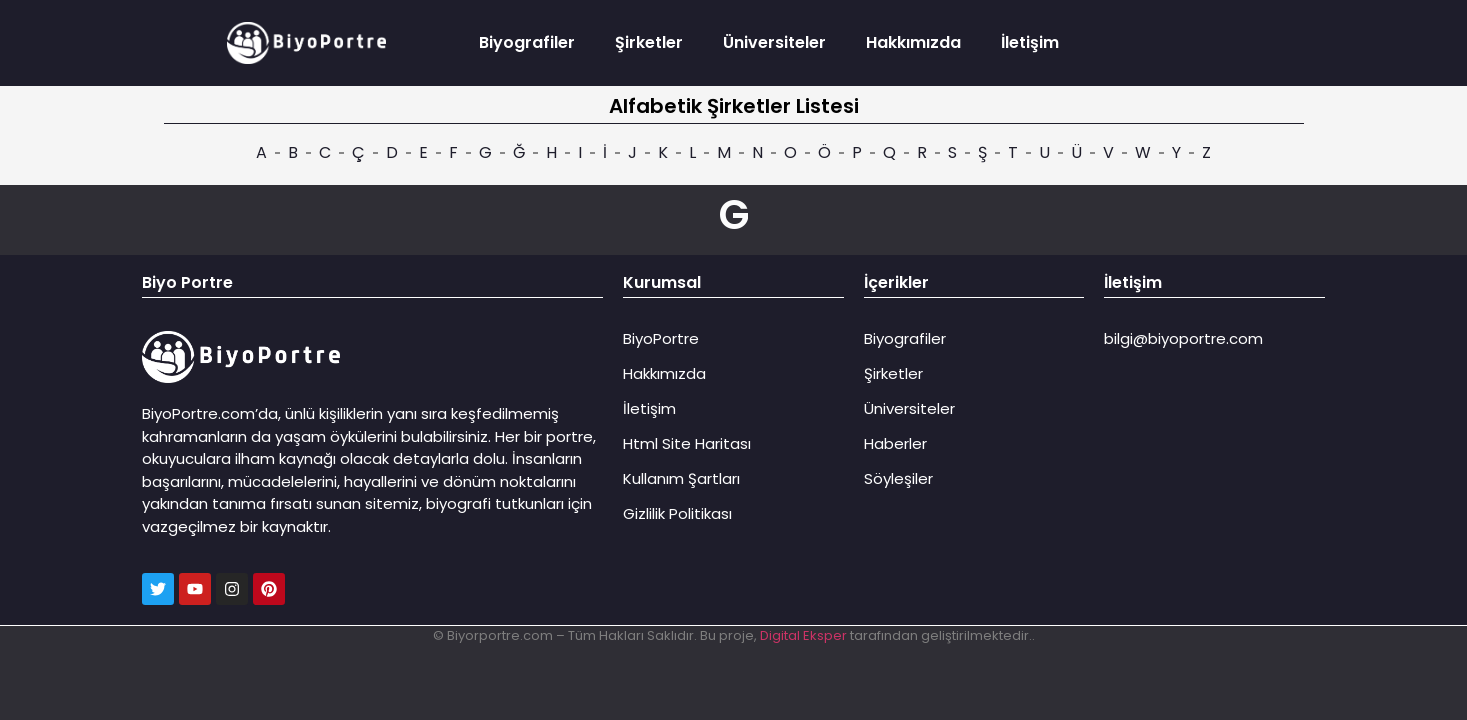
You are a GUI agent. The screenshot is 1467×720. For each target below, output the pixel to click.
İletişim (1030, 42)
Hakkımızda (913, 42)
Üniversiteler (774, 42)
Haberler (895, 443)
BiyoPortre (661, 338)
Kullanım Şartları (681, 478)
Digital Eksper (803, 635)
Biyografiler (527, 42)
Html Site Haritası (687, 443)
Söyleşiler (898, 478)
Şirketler (649, 42)
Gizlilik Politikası (677, 513)
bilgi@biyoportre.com (1183, 338)
